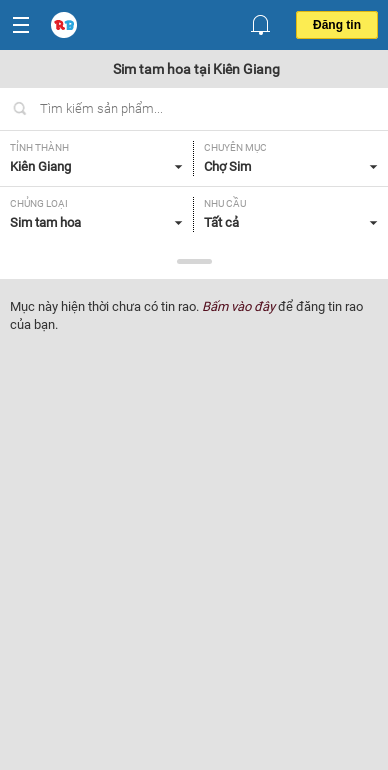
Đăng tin (337, 25)
